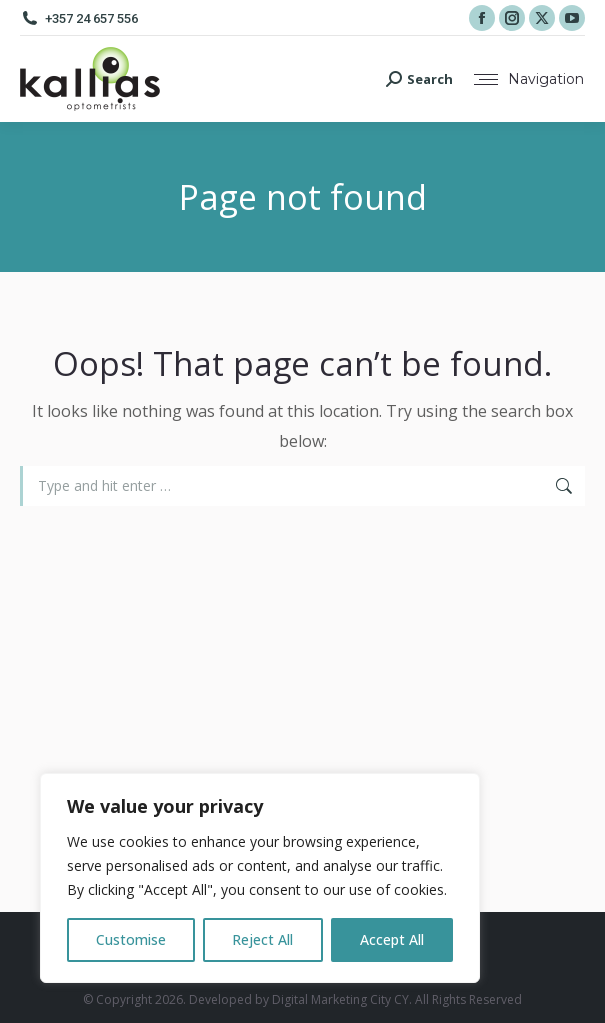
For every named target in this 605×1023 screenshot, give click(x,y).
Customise (131, 939)
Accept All (392, 939)
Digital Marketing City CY (340, 999)
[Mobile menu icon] (529, 79)
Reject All (262, 939)
